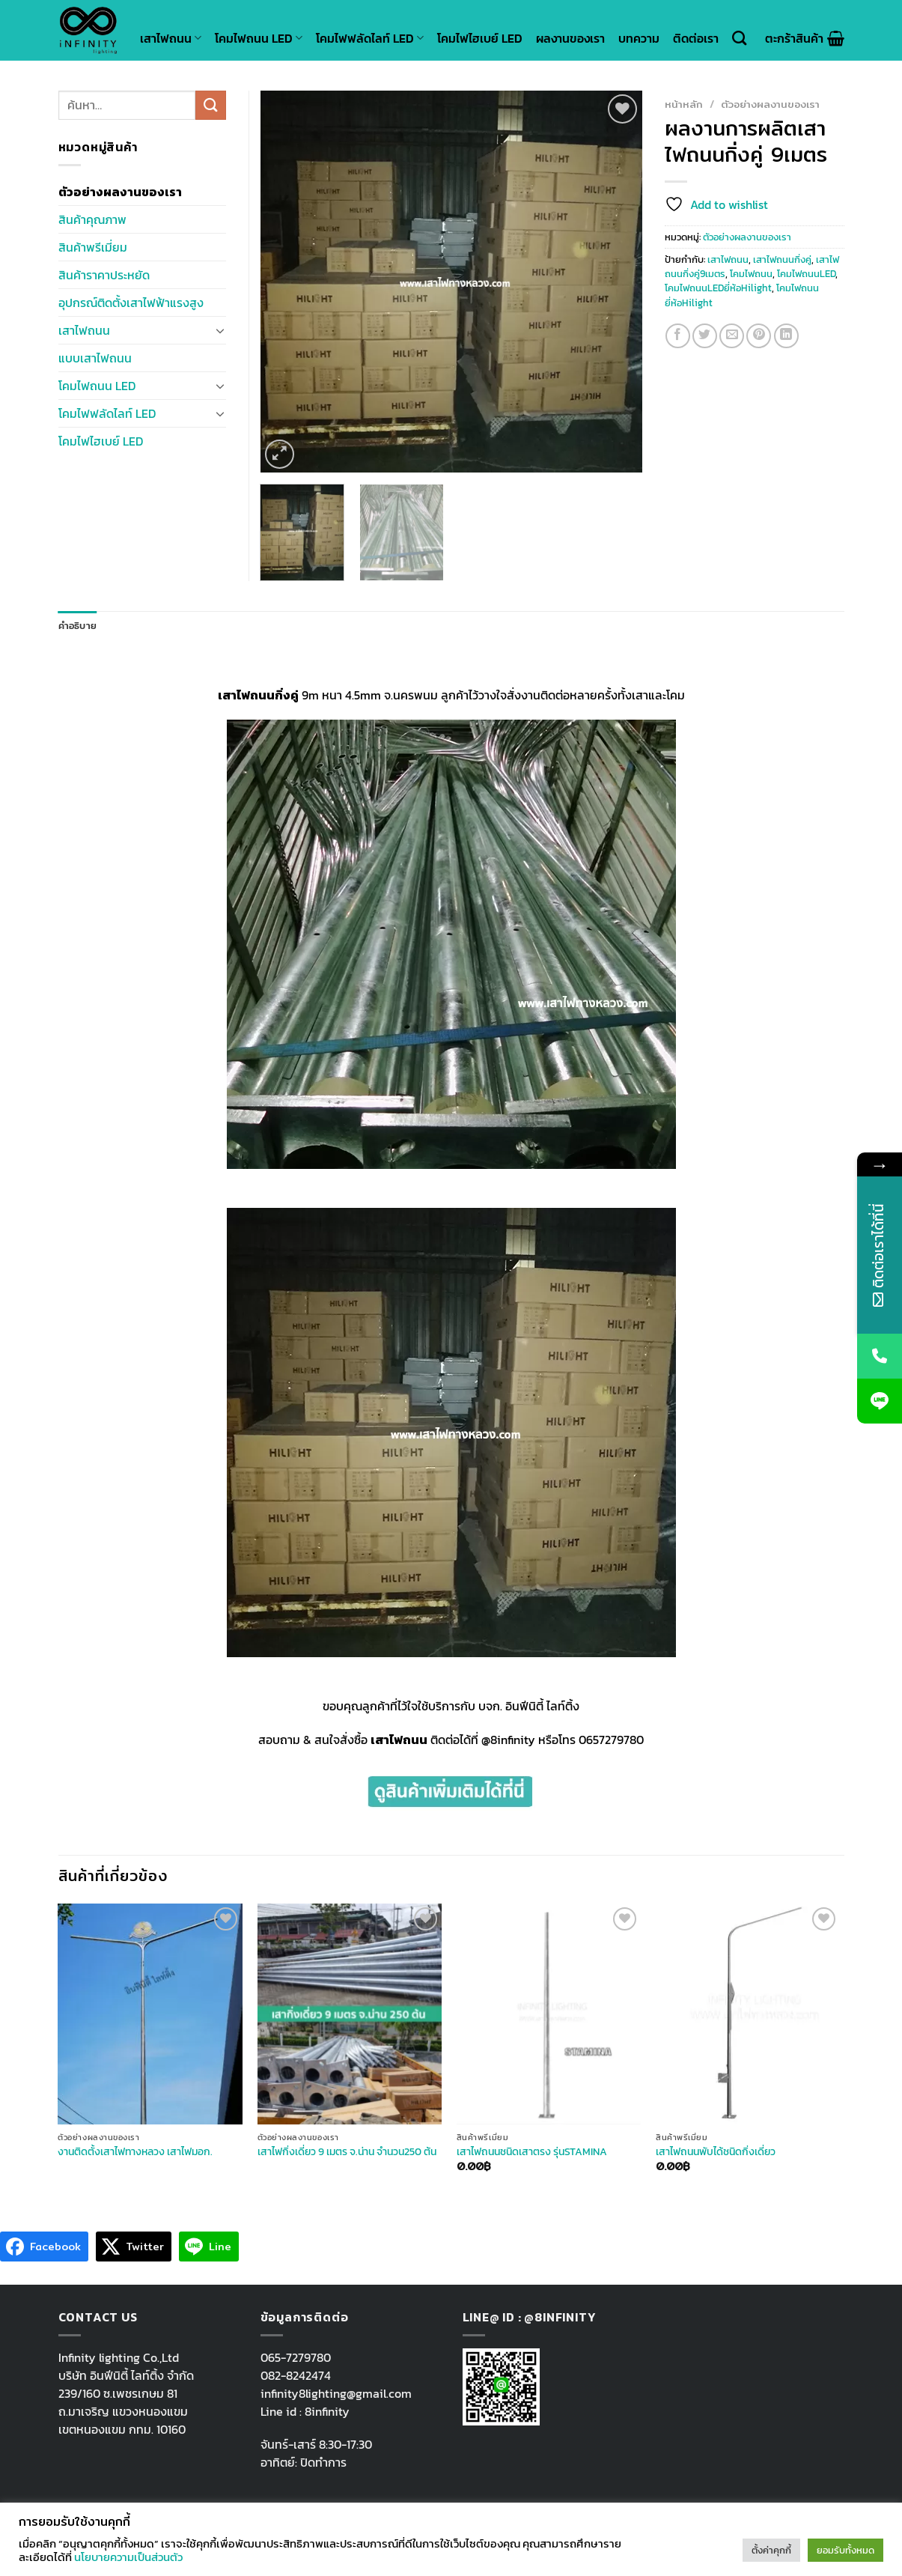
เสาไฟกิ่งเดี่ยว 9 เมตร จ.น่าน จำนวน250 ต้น (347, 2152)
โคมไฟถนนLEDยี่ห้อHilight (718, 288)
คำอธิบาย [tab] (77, 626)
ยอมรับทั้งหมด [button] (845, 2550)
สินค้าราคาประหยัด (104, 275)
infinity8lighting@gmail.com (336, 2393)
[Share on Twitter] (704, 335)
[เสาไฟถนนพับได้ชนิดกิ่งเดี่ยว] (748, 2014)
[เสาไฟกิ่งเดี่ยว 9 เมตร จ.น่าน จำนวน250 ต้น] (350, 2014)
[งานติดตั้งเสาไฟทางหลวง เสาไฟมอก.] (150, 2014)
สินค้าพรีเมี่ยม (92, 247)
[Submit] (210, 105)
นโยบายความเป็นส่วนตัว (128, 2557)
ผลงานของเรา (570, 38)
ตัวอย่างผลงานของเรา (770, 104)
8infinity (327, 2411)
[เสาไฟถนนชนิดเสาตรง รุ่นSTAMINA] (549, 2014)
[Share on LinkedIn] (786, 335)
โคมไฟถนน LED (258, 38)
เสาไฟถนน (170, 38)
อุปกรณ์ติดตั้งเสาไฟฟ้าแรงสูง (131, 303)
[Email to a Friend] (731, 335)
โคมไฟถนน (751, 274)
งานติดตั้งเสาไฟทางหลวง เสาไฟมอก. (135, 2152)
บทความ (638, 38)
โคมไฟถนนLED (806, 274)
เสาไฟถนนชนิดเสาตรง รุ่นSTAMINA (532, 2152)
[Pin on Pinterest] (758, 335)
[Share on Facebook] (677, 335)
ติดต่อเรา (696, 38)
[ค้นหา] (739, 38)
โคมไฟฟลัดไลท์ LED (370, 38)
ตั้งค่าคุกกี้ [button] (771, 2550)
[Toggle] (220, 330)
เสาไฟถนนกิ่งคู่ (782, 259)
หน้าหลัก (684, 104)
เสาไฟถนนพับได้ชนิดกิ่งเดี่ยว (715, 2152)
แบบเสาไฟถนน (95, 358)
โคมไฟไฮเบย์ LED (479, 38)
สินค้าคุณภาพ (92, 219)
